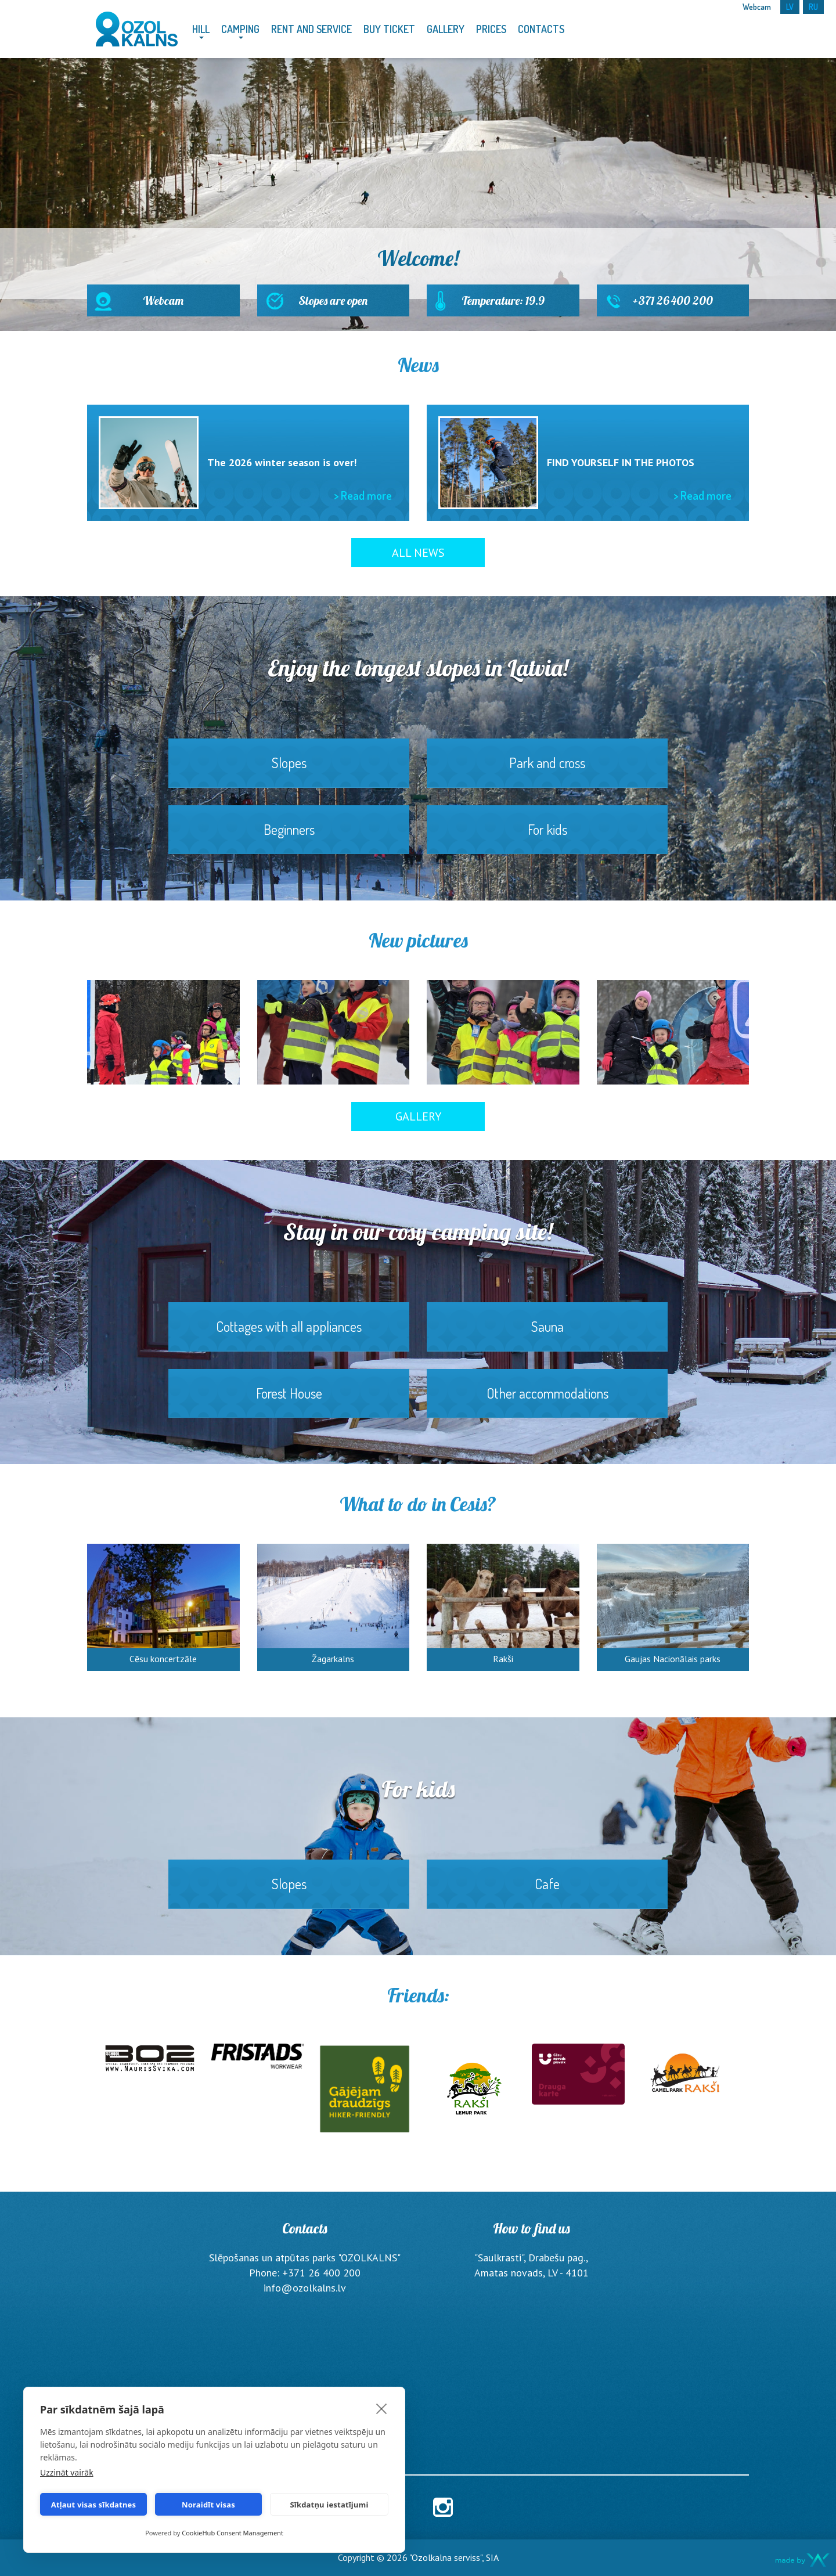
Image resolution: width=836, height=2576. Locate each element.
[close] (382, 2408)
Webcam (163, 304)
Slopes (288, 770)
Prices (491, 29)
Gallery (445, 29)
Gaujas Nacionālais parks (672, 1659)
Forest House (288, 1401)
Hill (201, 29)
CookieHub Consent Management (232, 2532)
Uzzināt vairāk (66, 2472)
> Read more (363, 495)
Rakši (503, 1659)
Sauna (547, 1334)
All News (418, 552)
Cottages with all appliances (288, 1334)
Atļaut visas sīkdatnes (93, 2504)
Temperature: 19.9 (503, 304)
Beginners (288, 837)
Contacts (541, 29)
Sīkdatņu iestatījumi (329, 2504)
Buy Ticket (389, 29)
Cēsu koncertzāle (163, 1659)
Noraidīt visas (208, 2504)
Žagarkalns (333, 1659)
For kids (547, 837)
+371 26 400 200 (673, 304)
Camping (240, 29)
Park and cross (547, 770)
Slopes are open (333, 304)
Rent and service (311, 29)
